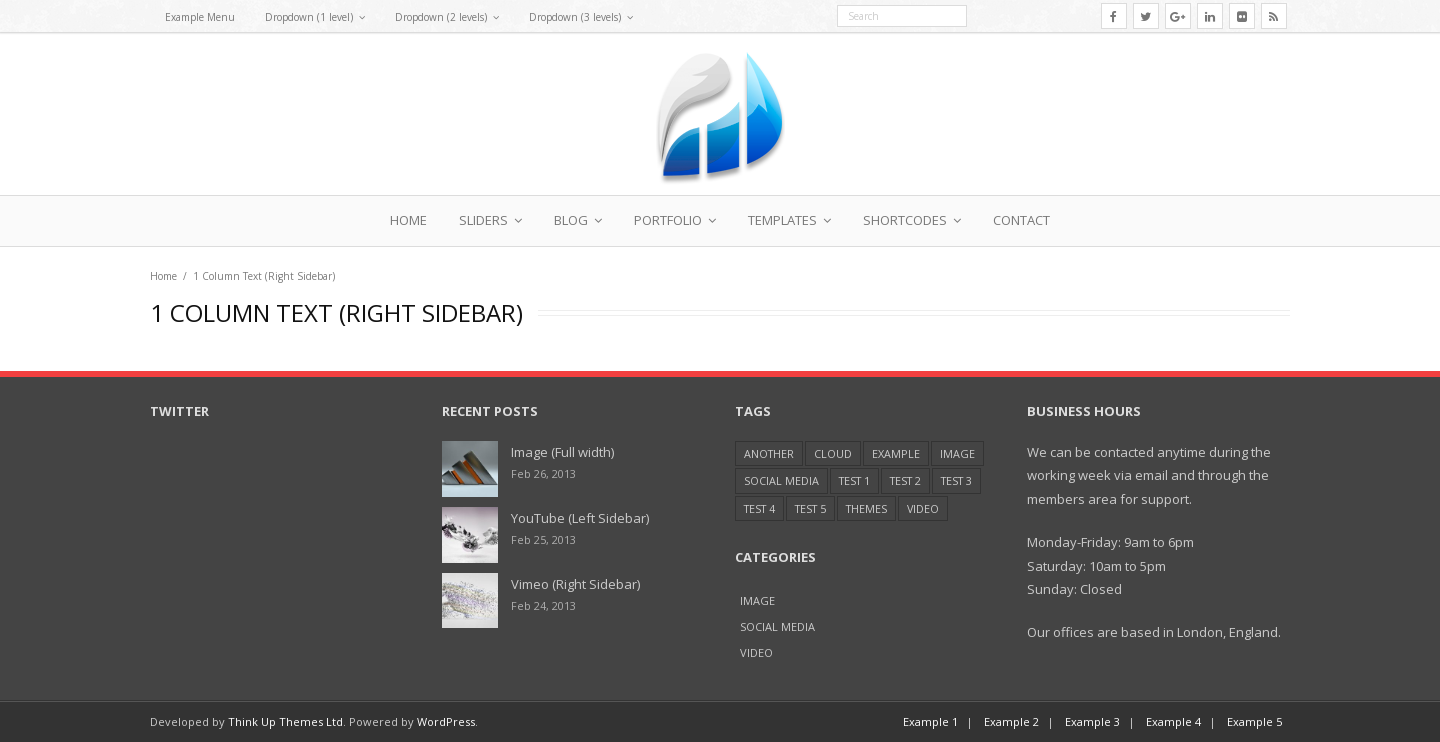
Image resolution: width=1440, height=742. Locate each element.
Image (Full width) (562, 452)
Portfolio (668, 220)
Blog (571, 220)
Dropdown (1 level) (309, 17)
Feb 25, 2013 (543, 539)
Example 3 (1092, 721)
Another (769, 453)
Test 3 (956, 480)
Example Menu (200, 17)
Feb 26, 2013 (543, 473)
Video (923, 508)
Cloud (833, 453)
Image (957, 453)
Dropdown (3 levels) (575, 17)
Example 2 (1011, 721)
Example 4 (1173, 721)
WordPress (446, 721)
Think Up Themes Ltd (285, 721)
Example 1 (930, 721)
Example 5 (1254, 721)
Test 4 (759, 508)
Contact (1021, 220)
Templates (782, 220)
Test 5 (810, 508)
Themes (866, 508)
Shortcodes (905, 220)
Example (896, 453)
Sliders (483, 220)
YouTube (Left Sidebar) (580, 518)
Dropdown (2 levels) (441, 17)
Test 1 (854, 480)
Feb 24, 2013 (543, 605)
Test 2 (905, 480)
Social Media (781, 480)
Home (408, 220)
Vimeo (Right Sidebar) (575, 584)
